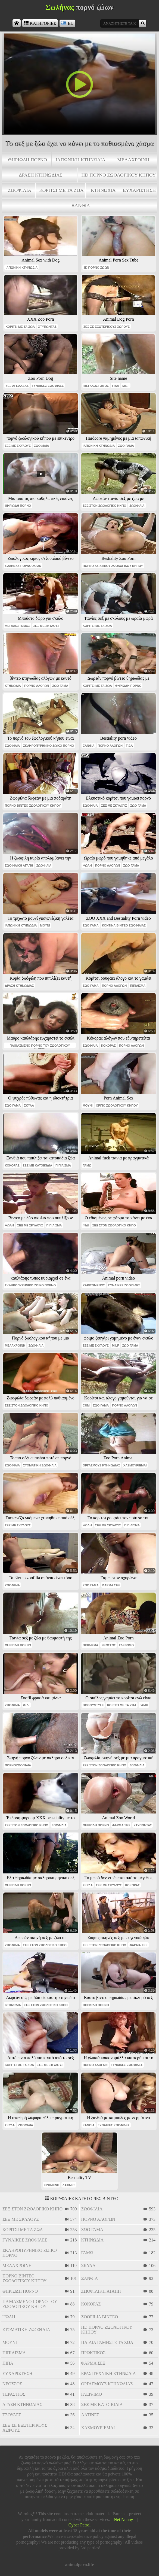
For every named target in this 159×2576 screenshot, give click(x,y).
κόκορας (108, 1045)
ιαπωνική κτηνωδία (80, 159)
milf (125, 385)
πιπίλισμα (137, 985)
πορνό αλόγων (36, 685)
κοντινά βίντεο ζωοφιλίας (124, 925)
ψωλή (87, 865)
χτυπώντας (47, 326)
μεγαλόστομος (96, 385)
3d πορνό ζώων (96, 267)
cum (86, 1405)
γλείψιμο (126, 1645)
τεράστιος (13, 2394)
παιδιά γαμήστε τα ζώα (107, 2342)
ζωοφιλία (20, 190)
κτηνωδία (103, 190)
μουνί (45, 925)
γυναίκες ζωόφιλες (48, 385)
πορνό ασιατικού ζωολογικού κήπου (113, 565)
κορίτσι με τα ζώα (61, 190)
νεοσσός (108, 1645)
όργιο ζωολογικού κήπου (117, 1105)
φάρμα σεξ (111, 1585)
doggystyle (93, 1705)
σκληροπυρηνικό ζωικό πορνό (48, 745)
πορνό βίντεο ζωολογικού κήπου (33, 805)
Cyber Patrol (79, 2525)
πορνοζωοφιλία (18, 1765)
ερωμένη (51, 2185)
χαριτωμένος (94, 1285)
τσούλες (11, 2415)
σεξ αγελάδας (17, 385)
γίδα (115, 385)
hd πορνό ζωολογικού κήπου (118, 175)
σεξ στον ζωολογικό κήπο (104, 505)
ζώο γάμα (126, 445)
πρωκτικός (93, 2352)
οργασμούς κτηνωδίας (101, 1465)
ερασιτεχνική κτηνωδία (108, 2373)
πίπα (7, 2363)
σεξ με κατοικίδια (37, 1165)
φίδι (86, 1225)
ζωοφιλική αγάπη (19, 865)
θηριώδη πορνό (27, 159)
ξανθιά (80, 205)
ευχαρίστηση (139, 190)
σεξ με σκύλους (18, 445)
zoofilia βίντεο (99, 2316)
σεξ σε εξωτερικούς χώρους (106, 326)
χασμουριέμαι (135, 1465)
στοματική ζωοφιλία (40, 1465)
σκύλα (29, 1105)
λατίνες (69, 2185)
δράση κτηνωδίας (41, 175)
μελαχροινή (133, 159)
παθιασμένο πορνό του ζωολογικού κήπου (40, 1046)
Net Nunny (123, 2519)
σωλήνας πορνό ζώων (23, 565)
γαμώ (87, 1165)
